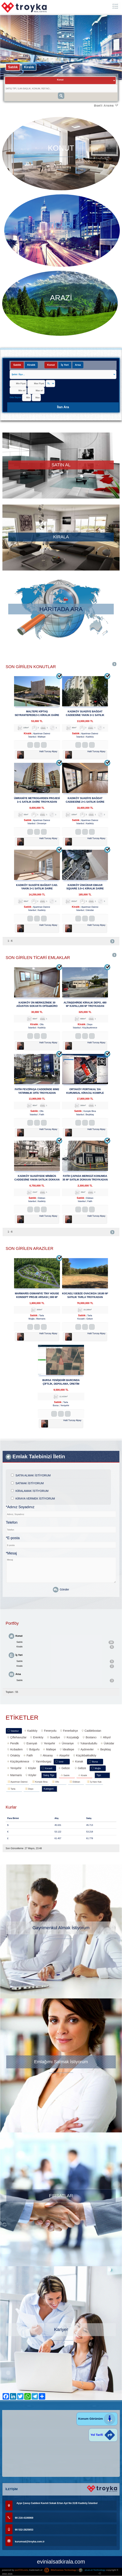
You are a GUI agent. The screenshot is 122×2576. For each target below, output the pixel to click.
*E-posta (13, 1538)
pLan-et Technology (92, 2570)
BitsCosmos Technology (60, 2570)
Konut (51, 365)
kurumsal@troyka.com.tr (25, 2541)
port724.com (21, 2570)
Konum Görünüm (97, 2418)
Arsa (78, 365)
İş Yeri (65, 365)
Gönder (61, 1590)
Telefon (11, 1523)
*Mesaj (11, 1553)
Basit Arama (106, 105)
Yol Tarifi (103, 2435)
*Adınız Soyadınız (20, 1507)
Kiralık (29, 67)
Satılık (13, 67)
